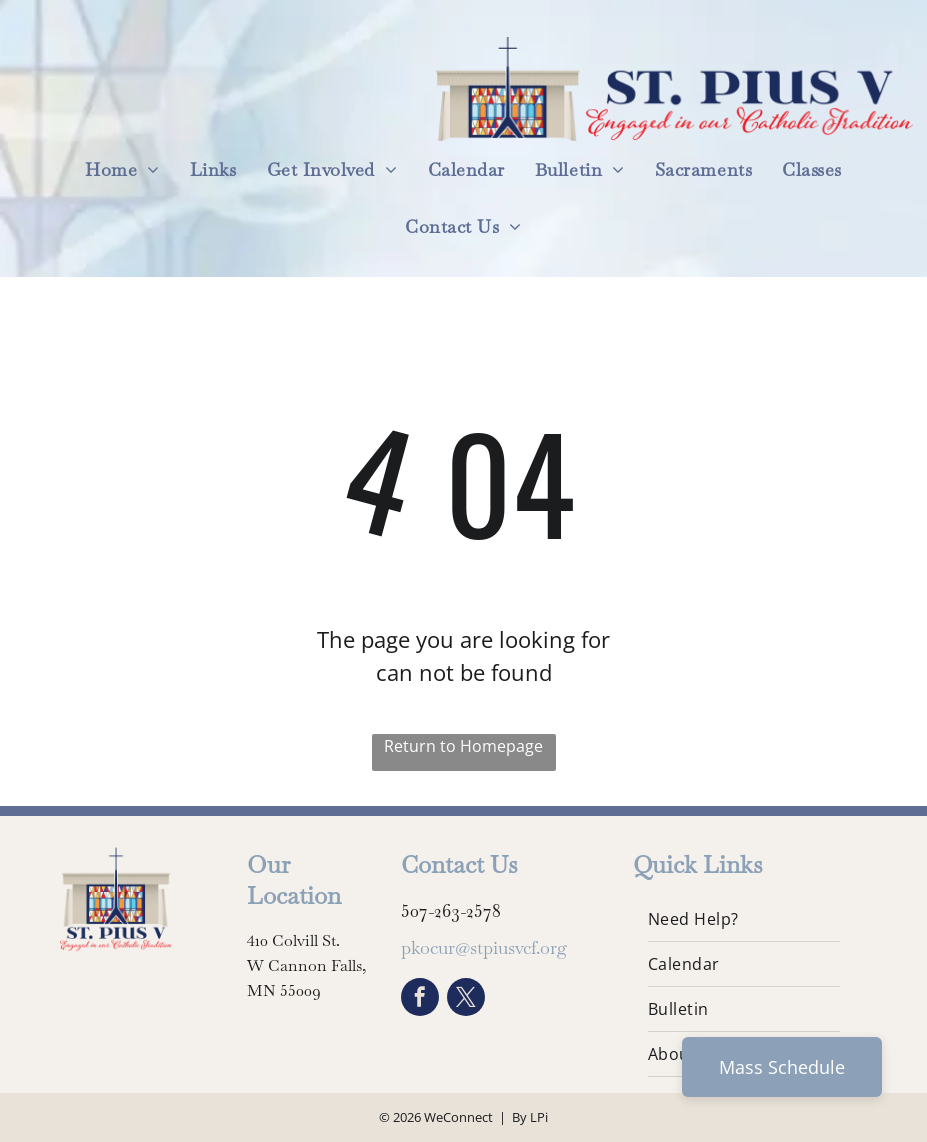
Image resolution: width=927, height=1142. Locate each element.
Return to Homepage (463, 746)
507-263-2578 (451, 910)
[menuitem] (122, 169)
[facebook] (420, 999)
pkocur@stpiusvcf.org (484, 947)
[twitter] (466, 999)
